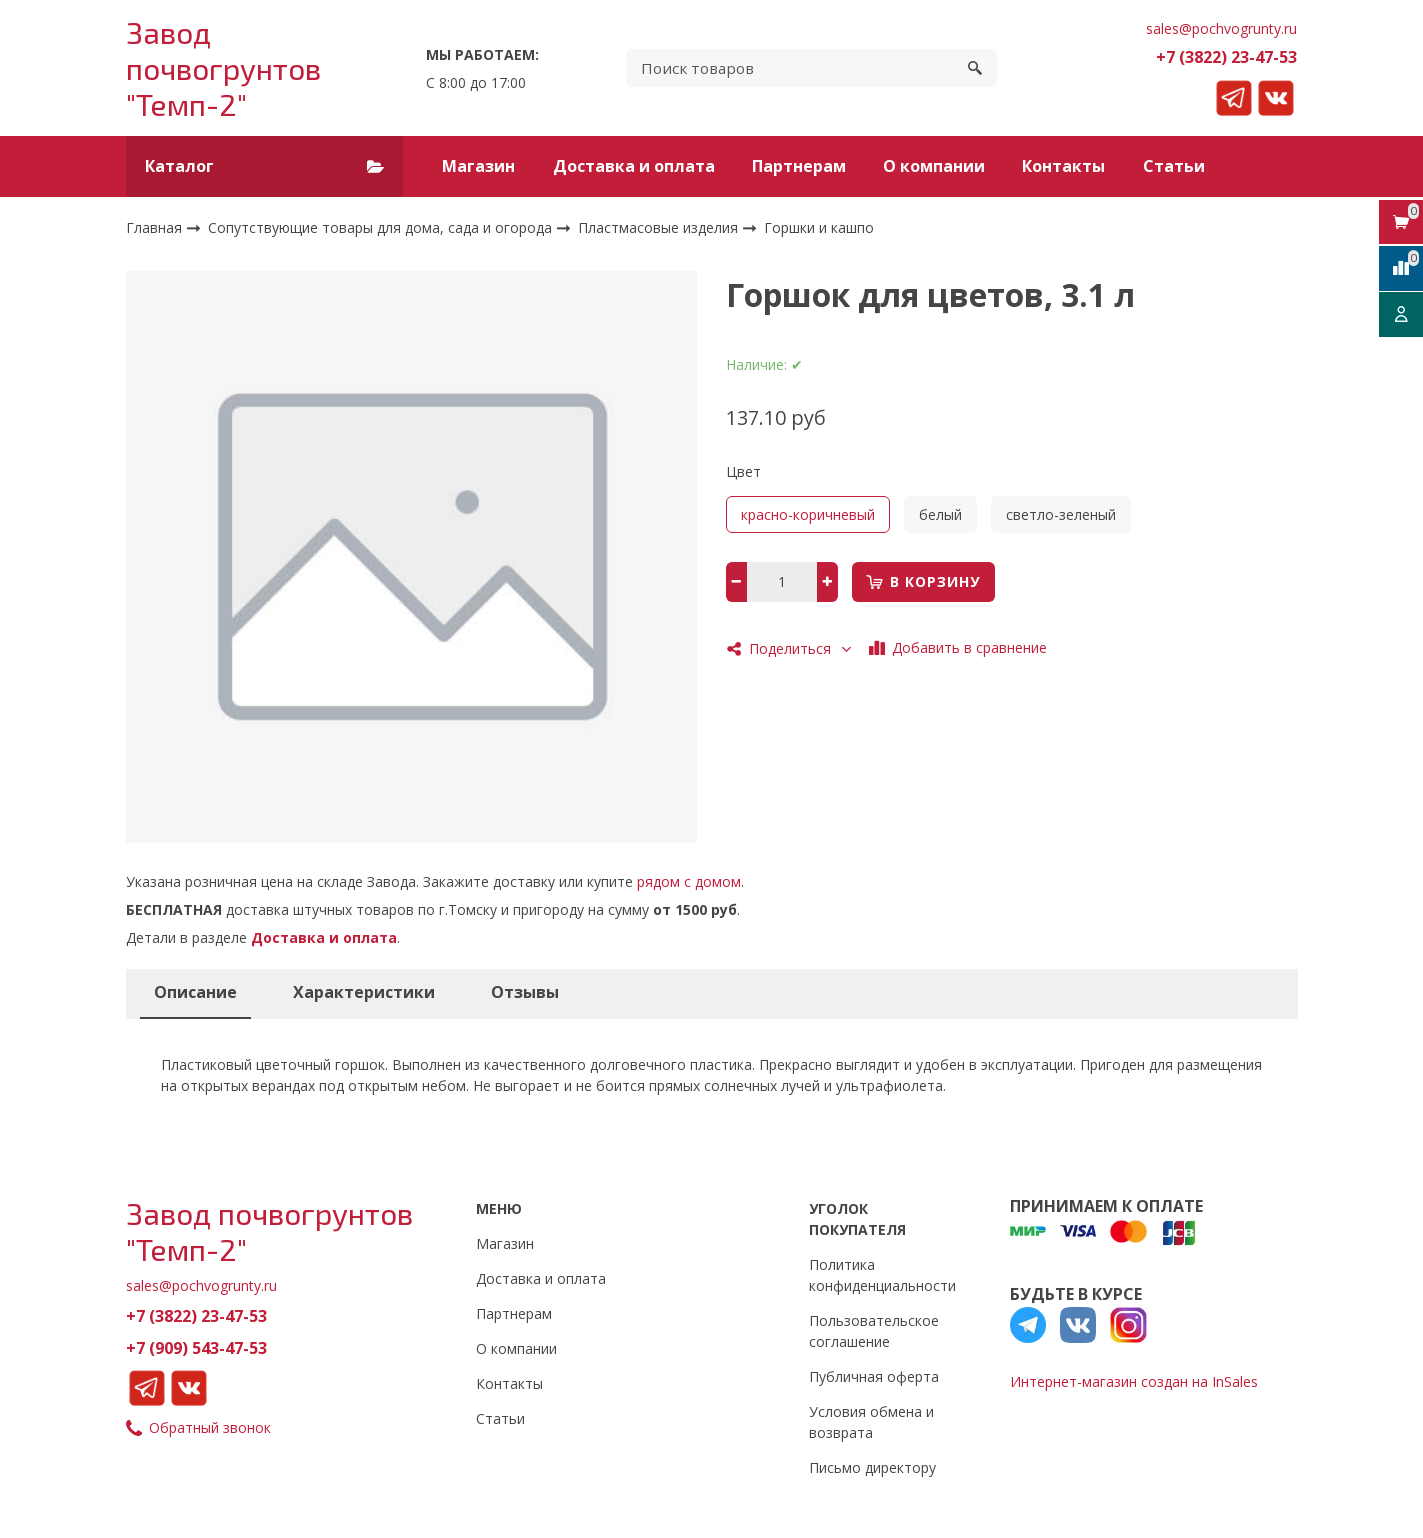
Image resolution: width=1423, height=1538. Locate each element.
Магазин (478, 166)
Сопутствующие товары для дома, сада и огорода (382, 226)
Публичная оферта (874, 1376)
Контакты (1063, 166)
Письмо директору (872, 1467)
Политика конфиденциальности (882, 1275)
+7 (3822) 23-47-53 (1226, 57)
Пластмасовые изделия (660, 226)
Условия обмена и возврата (871, 1422)
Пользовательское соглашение (874, 1331)
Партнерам (799, 166)
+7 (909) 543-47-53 (196, 1348)
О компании (934, 166)
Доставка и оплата (634, 166)
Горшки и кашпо (819, 227)
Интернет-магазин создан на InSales (1134, 1381)
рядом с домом (689, 881)
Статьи (1174, 166)
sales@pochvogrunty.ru (1221, 28)
